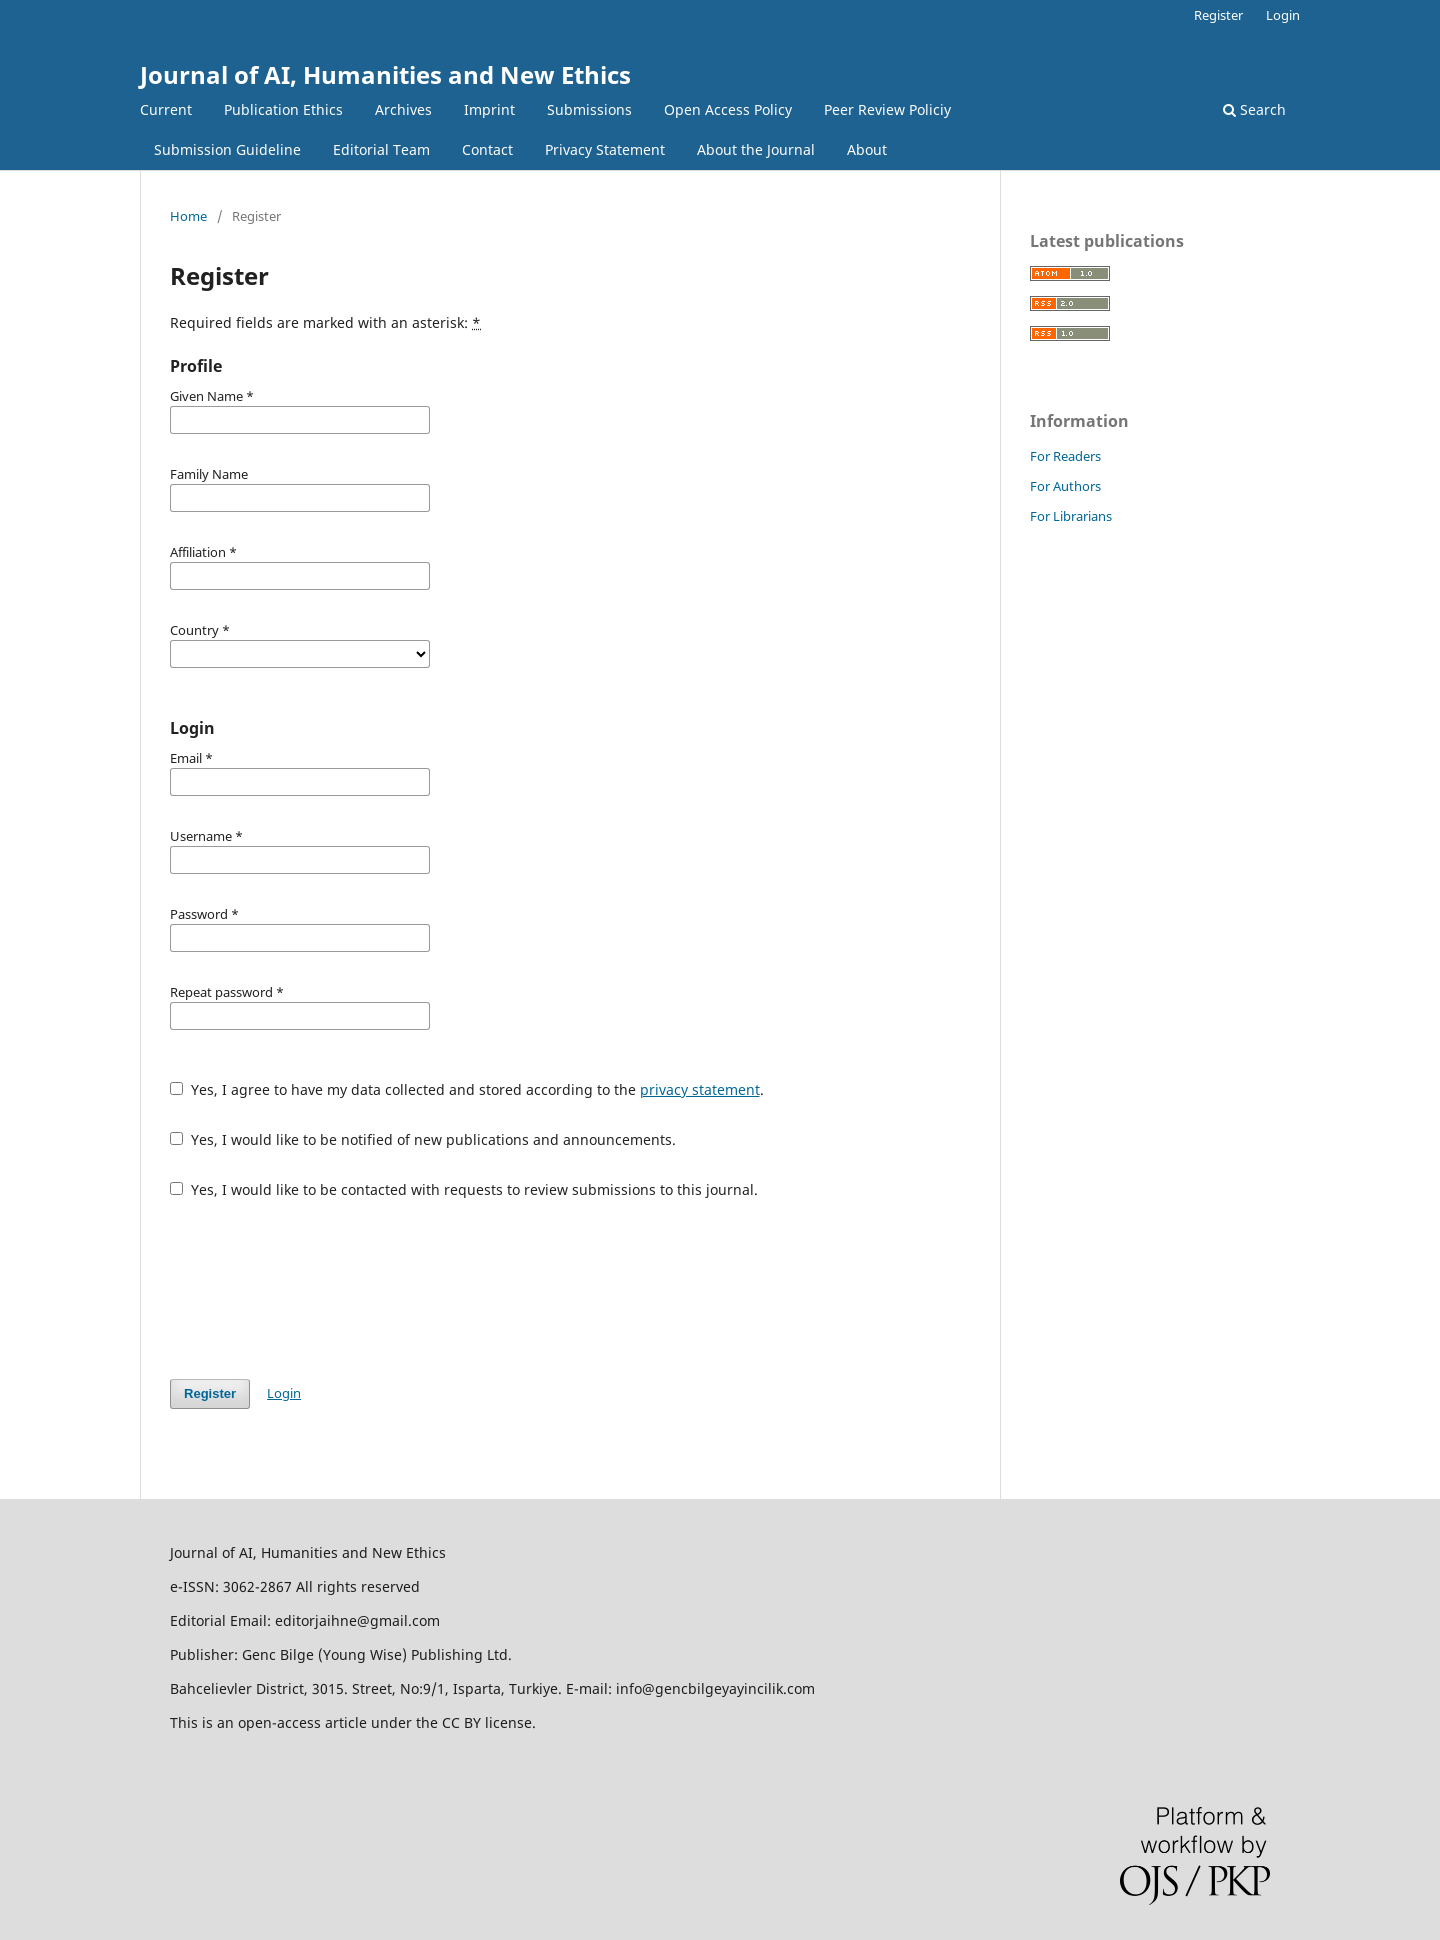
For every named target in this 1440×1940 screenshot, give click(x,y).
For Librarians (1071, 516)
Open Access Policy (728, 109)
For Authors (1065, 486)
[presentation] (322, 1289)
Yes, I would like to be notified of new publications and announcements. (423, 1139)
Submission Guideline (227, 149)
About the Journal (756, 149)
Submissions (589, 109)
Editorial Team (381, 149)
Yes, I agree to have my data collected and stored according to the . (467, 1089)
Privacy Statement (605, 149)
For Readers (1065, 456)
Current (166, 109)
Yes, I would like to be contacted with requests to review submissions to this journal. (464, 1189)
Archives (403, 109)
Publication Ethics (283, 109)
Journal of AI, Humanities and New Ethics (385, 74)
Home (188, 216)
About (867, 149)
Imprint (489, 109)
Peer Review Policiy (887, 109)
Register (1218, 15)
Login (1283, 15)
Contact (487, 149)
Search (1254, 109)
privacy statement (700, 1089)
